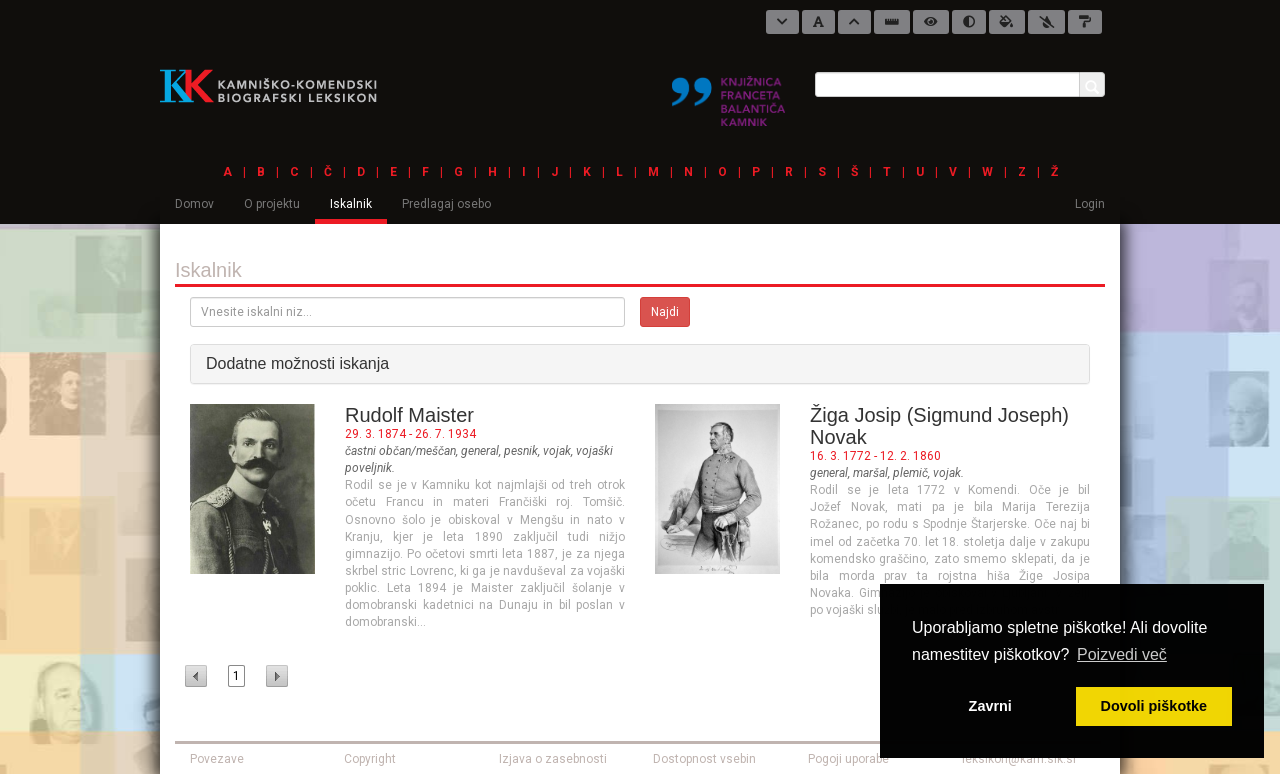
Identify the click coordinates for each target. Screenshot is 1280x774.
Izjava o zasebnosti (553, 759)
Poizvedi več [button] (1122, 654)
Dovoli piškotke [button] (1154, 706)
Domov (194, 204)
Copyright (370, 759)
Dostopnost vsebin (704, 759)
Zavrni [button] (990, 706)
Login (1090, 204)
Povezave (217, 759)
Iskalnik (351, 204)
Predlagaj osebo (446, 204)
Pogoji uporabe (848, 759)
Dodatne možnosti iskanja (297, 363)
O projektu (272, 204)
